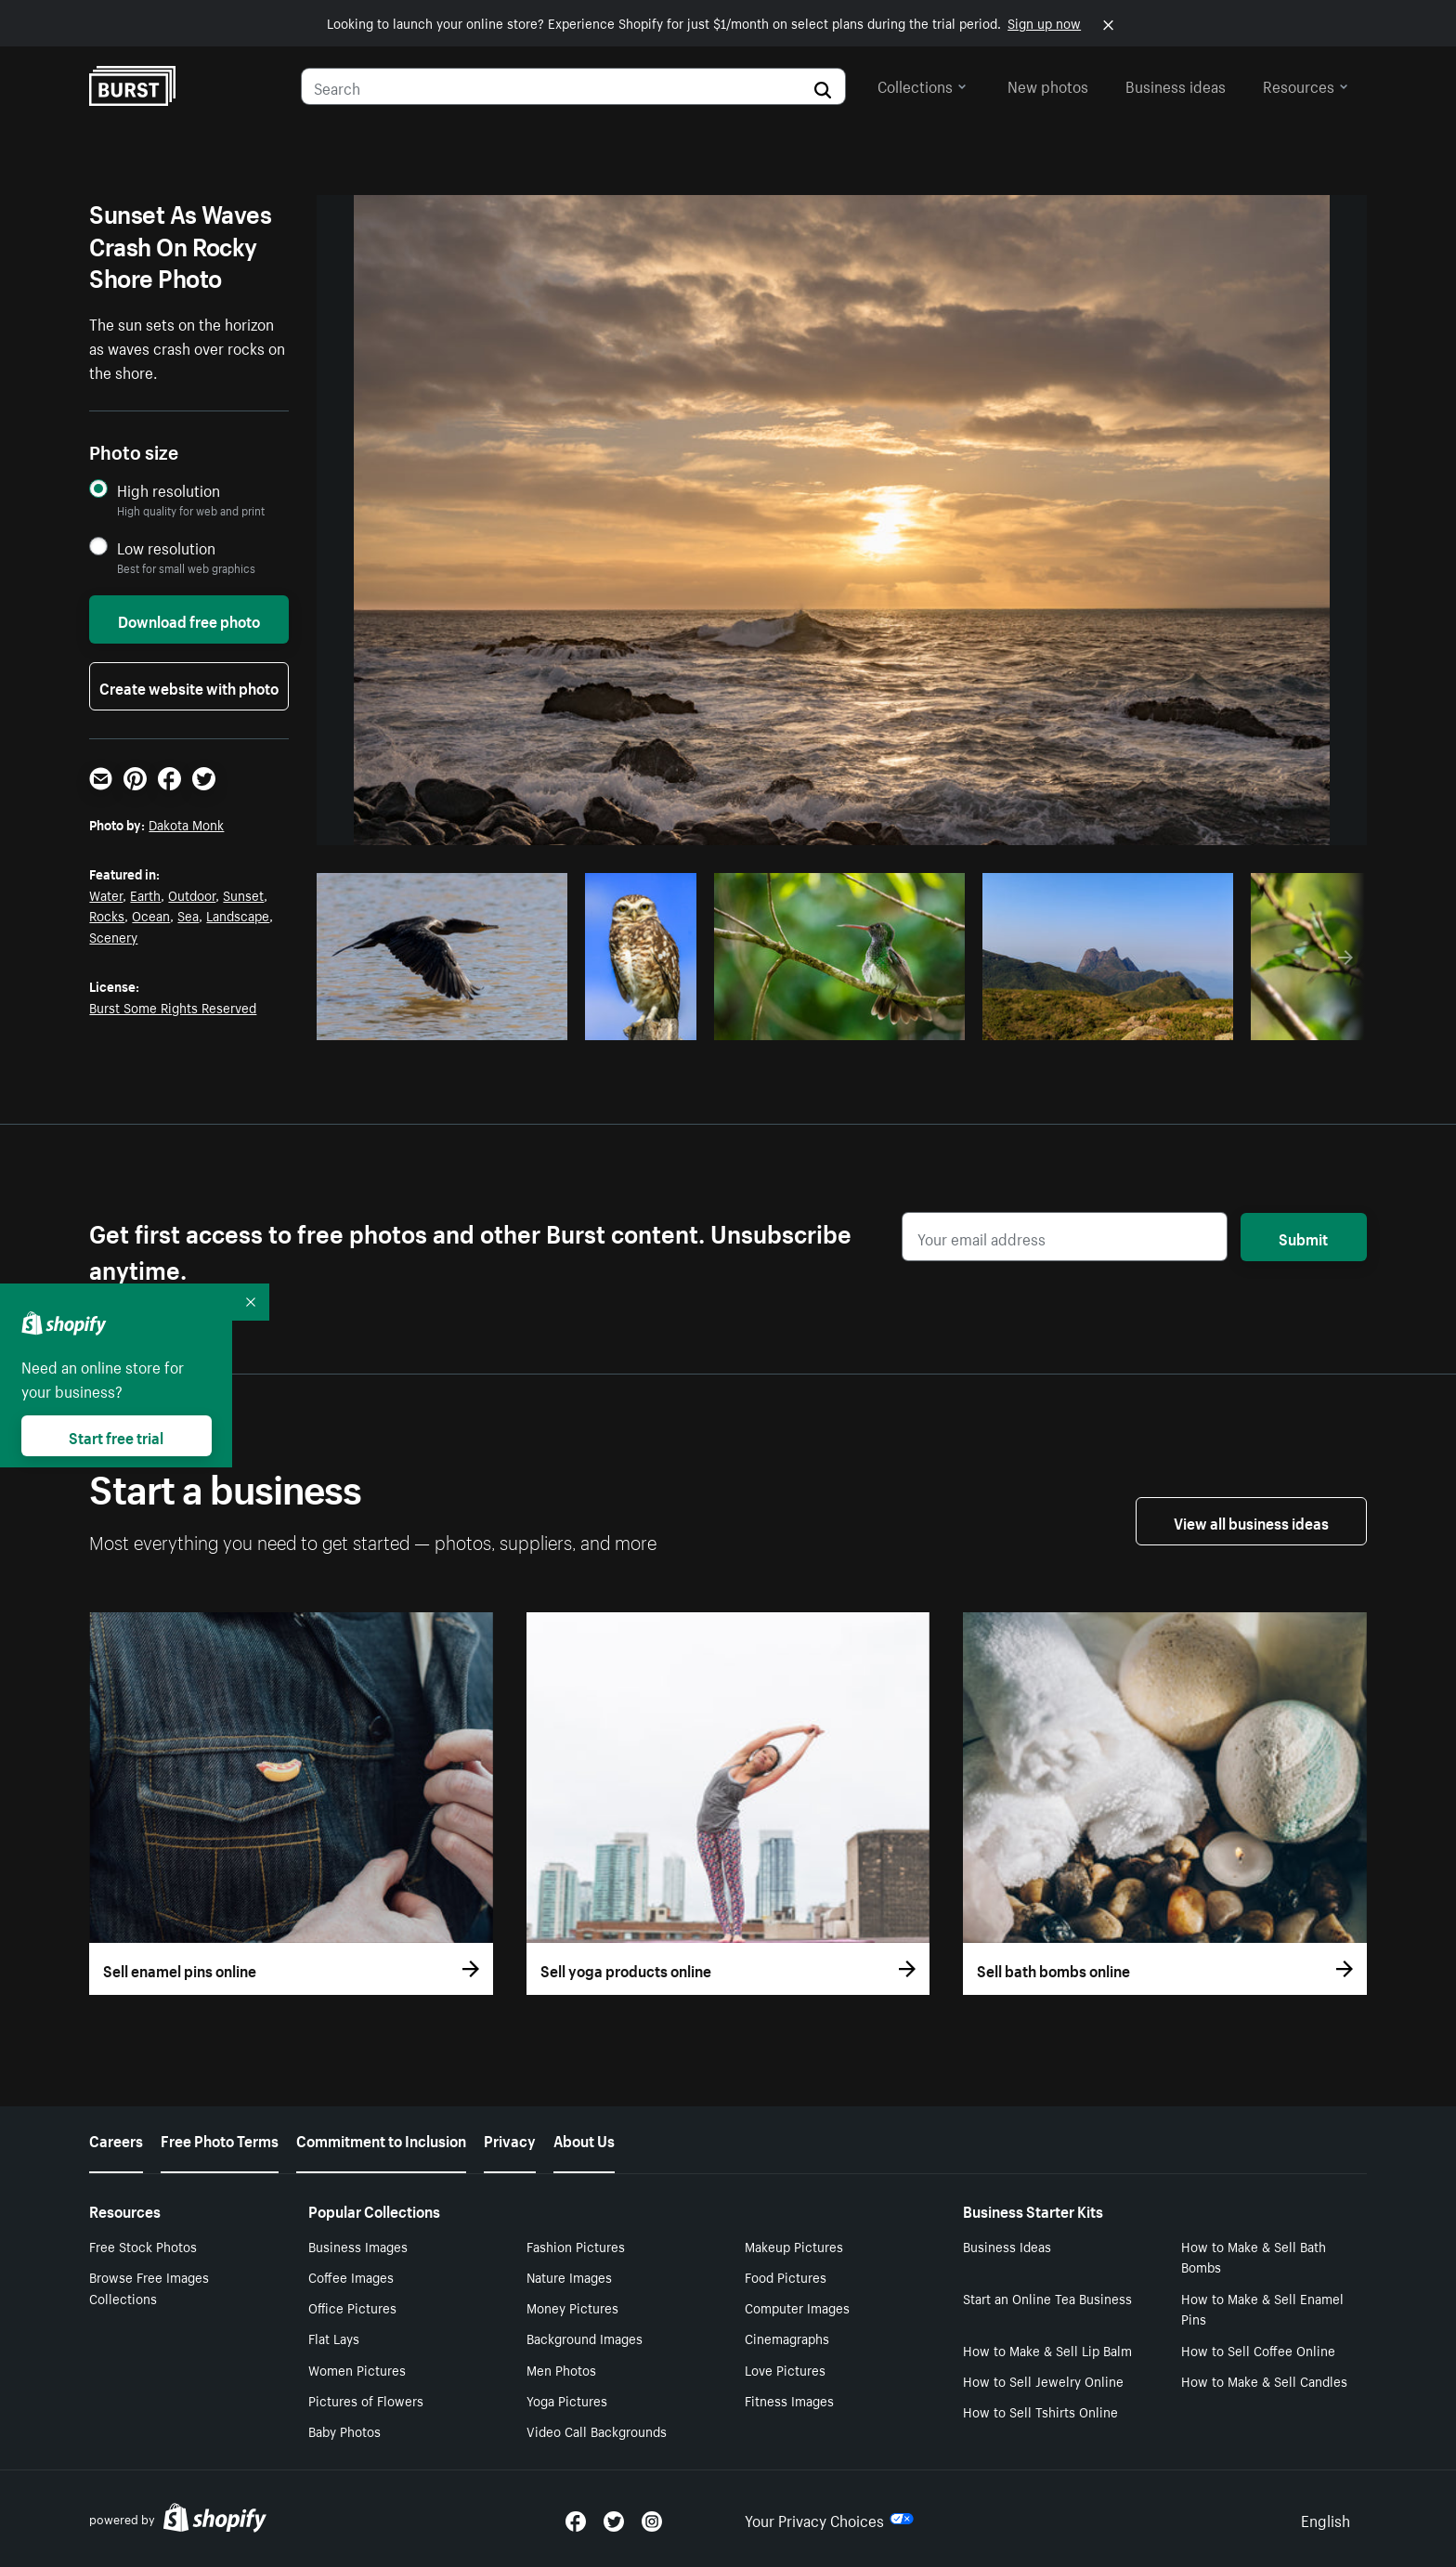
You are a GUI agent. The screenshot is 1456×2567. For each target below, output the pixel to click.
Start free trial (116, 1436)
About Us (584, 2139)
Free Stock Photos (143, 2245)
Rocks (106, 915)
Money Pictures (572, 2307)
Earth (145, 894)
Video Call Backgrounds (596, 2430)
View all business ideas (1251, 1521)
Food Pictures (785, 2276)
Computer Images (797, 2307)
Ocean (151, 915)
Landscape (237, 915)
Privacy (510, 2139)
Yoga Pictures (566, 2400)
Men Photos (561, 2369)
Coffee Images (351, 2276)
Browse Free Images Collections (149, 2287)
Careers (116, 2139)
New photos (1048, 84)
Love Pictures (785, 2369)
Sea (188, 915)
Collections (922, 84)
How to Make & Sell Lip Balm (1047, 2349)
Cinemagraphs (787, 2337)
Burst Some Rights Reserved (172, 1007)
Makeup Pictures (794, 2245)
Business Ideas (1007, 2245)
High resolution (168, 490)
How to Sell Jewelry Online (1043, 2380)
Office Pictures (352, 2307)
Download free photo (189, 619)
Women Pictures (357, 2369)
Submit (1303, 1237)
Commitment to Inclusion (381, 2139)
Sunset (243, 894)
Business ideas (1175, 84)
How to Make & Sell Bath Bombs (1253, 2256)
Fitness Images (789, 2400)
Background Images (584, 2337)
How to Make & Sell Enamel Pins (1262, 2308)
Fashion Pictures (575, 2245)
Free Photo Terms (220, 2139)
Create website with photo (189, 686)
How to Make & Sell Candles (1264, 2380)
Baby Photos (344, 2430)
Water (106, 894)
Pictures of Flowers (365, 2400)
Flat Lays (333, 2337)
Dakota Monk (186, 824)
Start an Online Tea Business (1047, 2297)
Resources (1305, 84)
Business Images (358, 2245)
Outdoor (191, 894)
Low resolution (166, 547)
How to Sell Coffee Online (1258, 2349)
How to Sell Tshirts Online (1040, 2411)
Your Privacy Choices (829, 2519)
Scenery (113, 936)
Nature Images (569, 2276)
